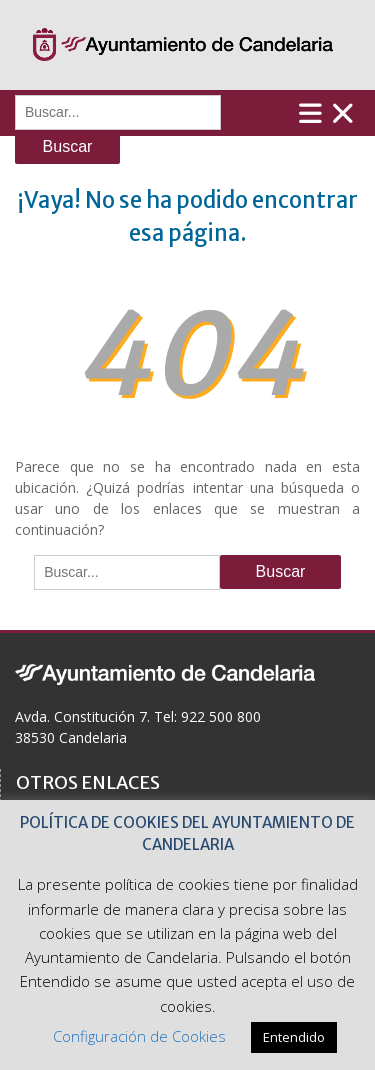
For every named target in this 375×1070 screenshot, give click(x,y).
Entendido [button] (294, 1037)
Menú (326, 113)
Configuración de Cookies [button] (139, 1036)
